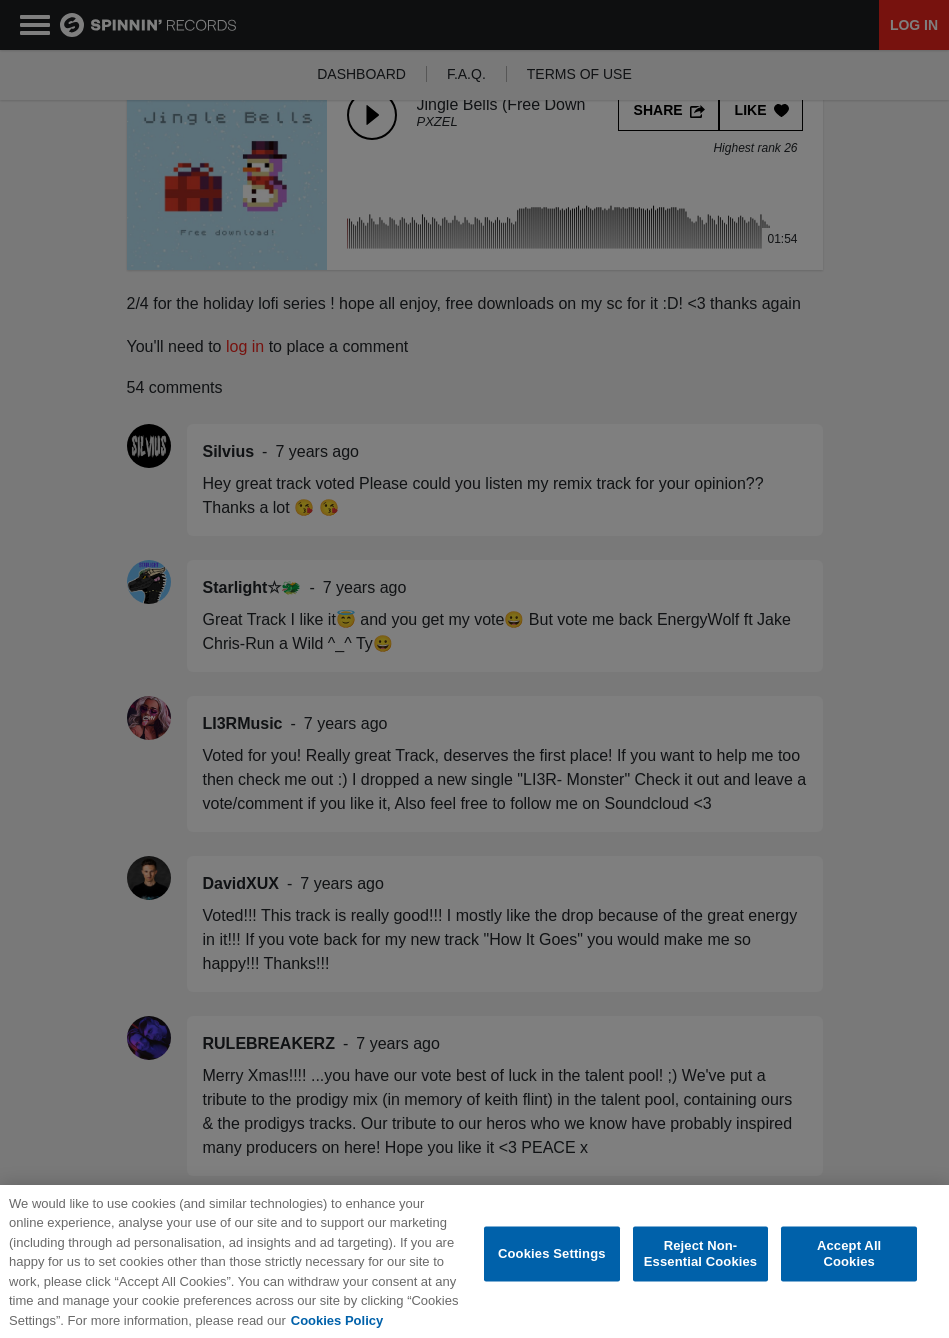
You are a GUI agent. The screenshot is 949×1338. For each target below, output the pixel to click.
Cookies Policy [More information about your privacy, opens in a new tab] (337, 1325)
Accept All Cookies (849, 1258)
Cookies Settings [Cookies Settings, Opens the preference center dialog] (552, 1258)
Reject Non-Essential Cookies (700, 1258)
